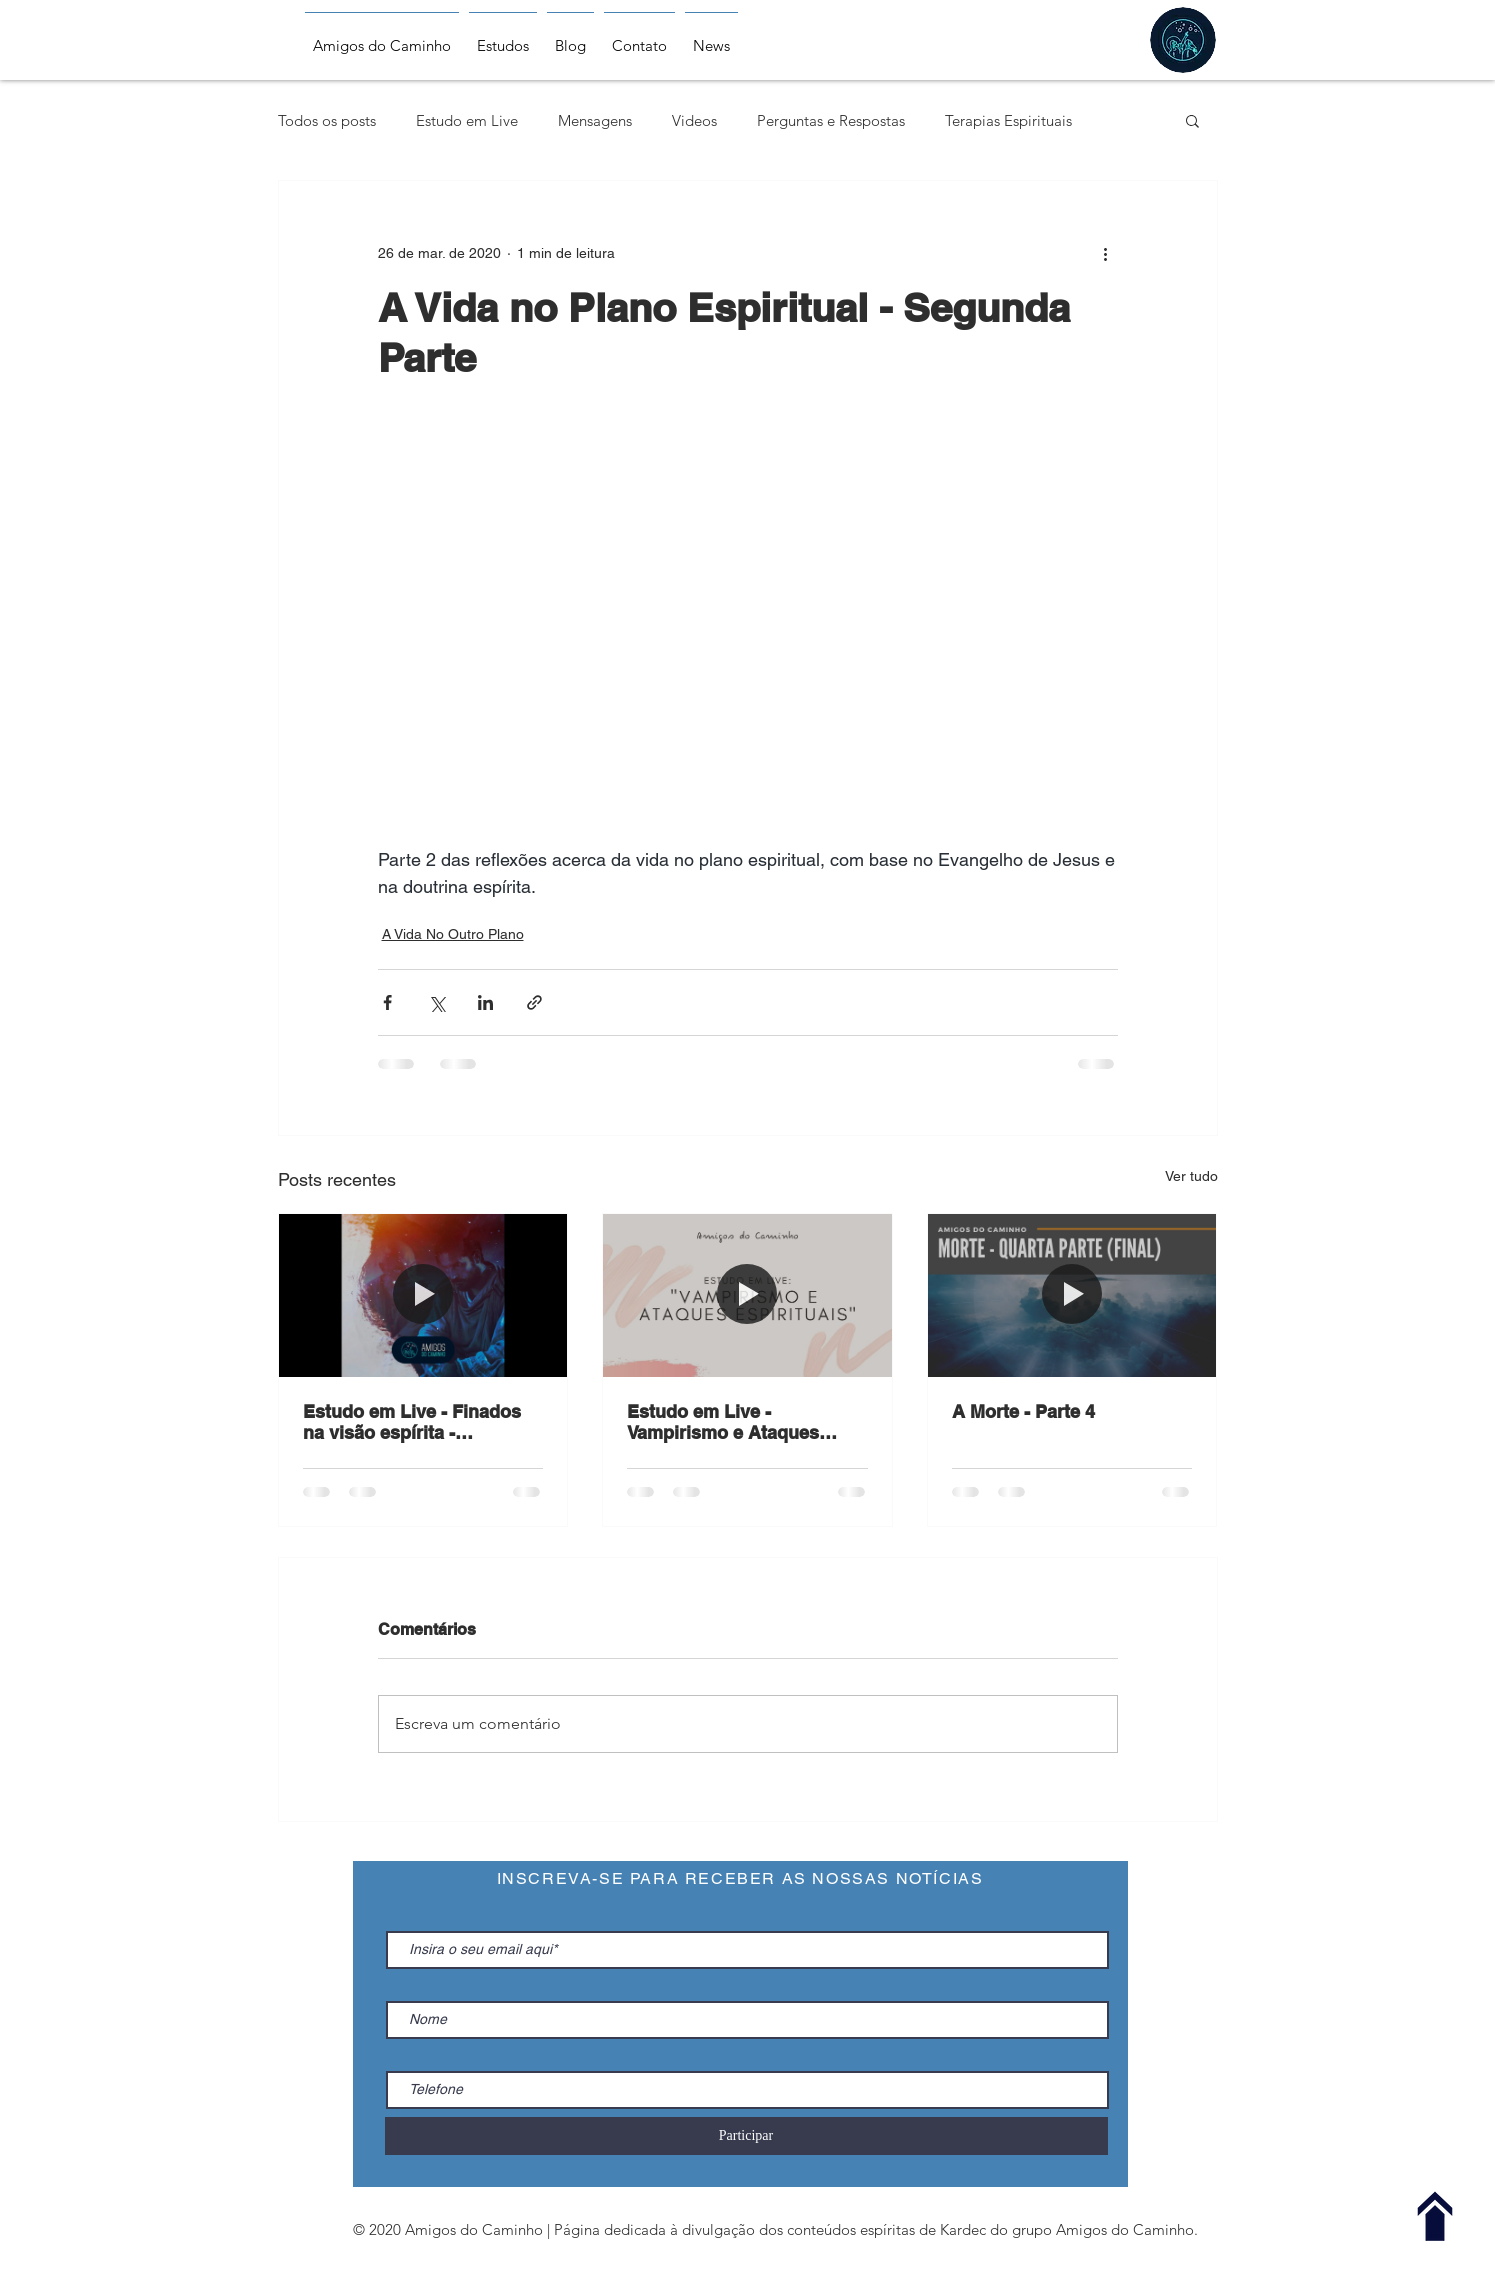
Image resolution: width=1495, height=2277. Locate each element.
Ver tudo (1191, 1176)
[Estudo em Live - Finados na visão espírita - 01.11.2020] (423, 1295)
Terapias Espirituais (1008, 120)
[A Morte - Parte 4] (1072, 1295)
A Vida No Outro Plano (453, 934)
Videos (694, 120)
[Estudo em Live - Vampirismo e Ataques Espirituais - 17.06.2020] (747, 1295)
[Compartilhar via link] (534, 1002)
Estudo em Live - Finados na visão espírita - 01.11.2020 (412, 1422)
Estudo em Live (467, 120)
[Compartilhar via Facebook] (387, 1002)
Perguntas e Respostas (831, 120)
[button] (1192, 120)
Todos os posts (327, 120)
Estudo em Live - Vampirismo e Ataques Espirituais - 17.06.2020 (726, 1422)
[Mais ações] (1106, 253)
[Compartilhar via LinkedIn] (485, 1002)
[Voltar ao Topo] (1435, 2217)
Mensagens (595, 120)
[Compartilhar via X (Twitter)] (436, 1002)
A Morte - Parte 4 (1023, 1411)
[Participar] (746, 2136)
